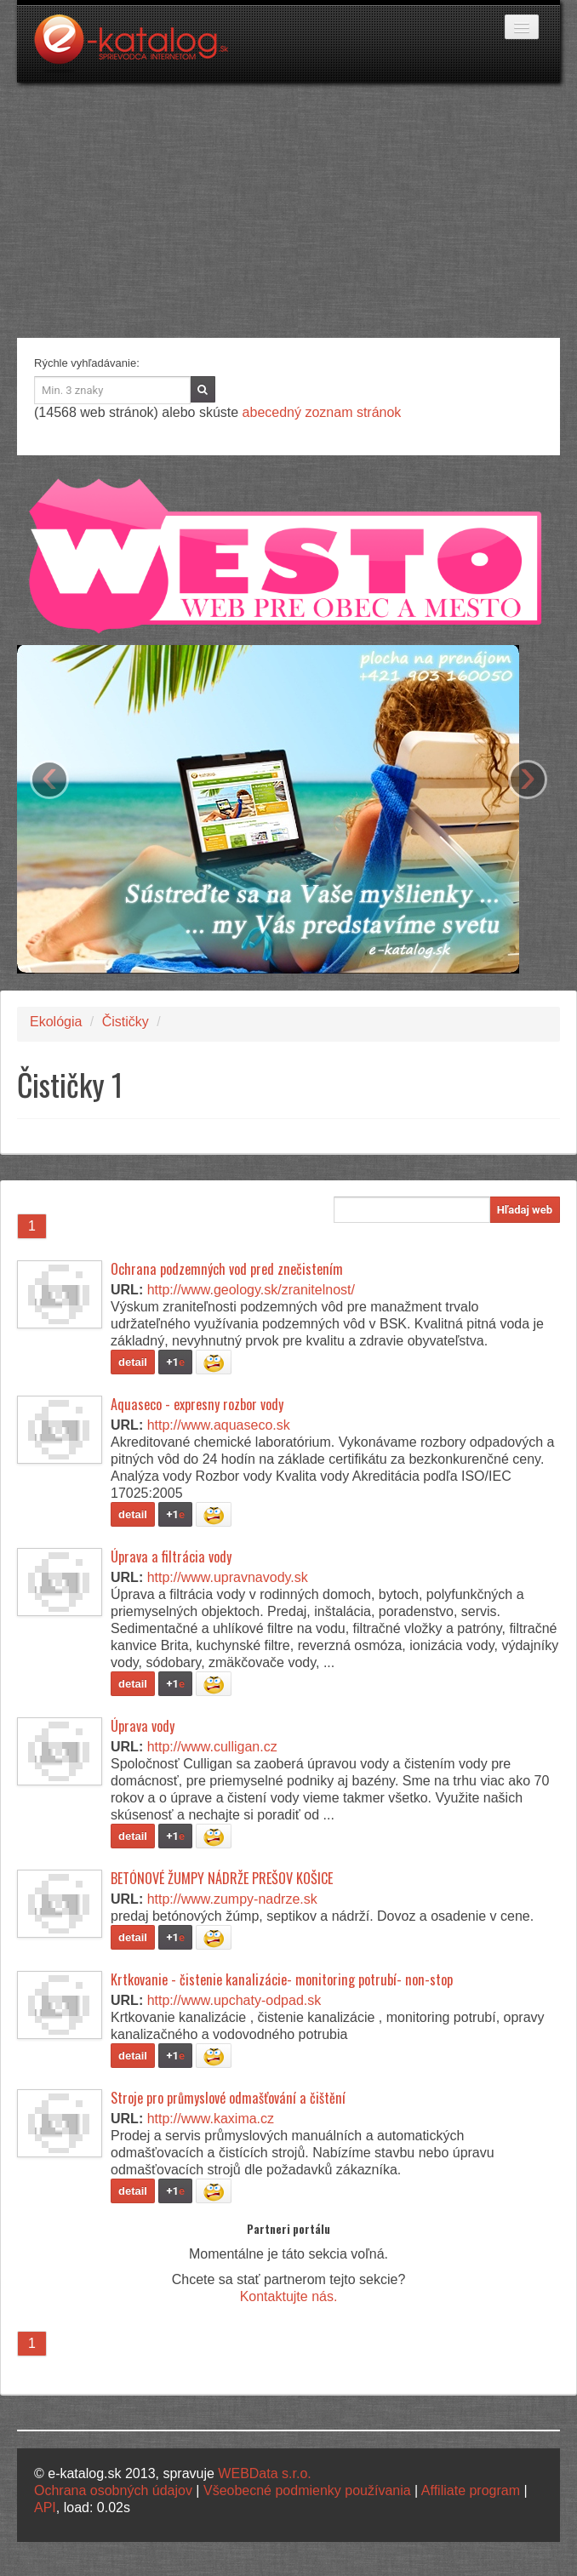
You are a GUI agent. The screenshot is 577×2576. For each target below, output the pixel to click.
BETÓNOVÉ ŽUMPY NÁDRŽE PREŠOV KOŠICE (222, 1878)
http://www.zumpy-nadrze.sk (232, 1899)
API (45, 2507)
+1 (175, 1362)
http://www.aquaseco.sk (218, 1425)
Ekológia (56, 1021)
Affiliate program (470, 2490)
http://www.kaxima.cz (210, 2118)
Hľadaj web (524, 1209)
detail (132, 1362)
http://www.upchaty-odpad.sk (234, 2000)
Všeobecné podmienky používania (307, 2490)
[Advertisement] (288, 210)
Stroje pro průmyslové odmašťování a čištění (228, 2098)
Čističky (125, 1021)
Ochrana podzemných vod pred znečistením (227, 1269)
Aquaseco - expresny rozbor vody (197, 1404)
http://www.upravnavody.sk (227, 1577)
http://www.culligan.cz (212, 1746)
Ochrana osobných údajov (113, 2490)
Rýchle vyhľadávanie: (87, 363)
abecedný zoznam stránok (322, 412)
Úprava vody (142, 1726)
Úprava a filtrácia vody (171, 1556)
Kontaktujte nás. (289, 2296)
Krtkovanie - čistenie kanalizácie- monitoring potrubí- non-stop (282, 1979)
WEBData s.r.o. (264, 2473)
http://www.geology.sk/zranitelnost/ (251, 1289)
